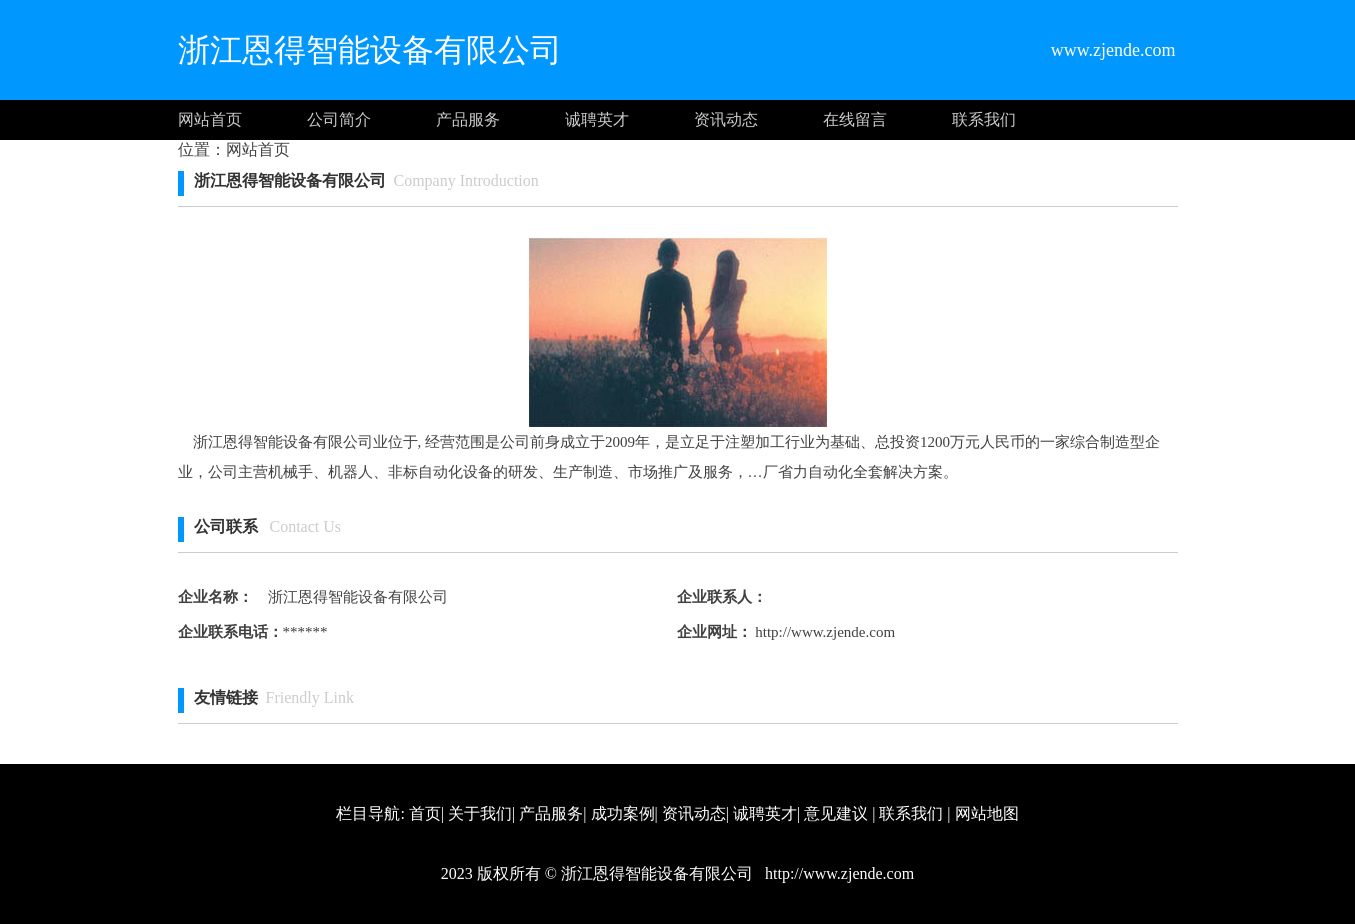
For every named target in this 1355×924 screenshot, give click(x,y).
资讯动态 (726, 119)
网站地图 (987, 813)
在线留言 (855, 119)
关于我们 (480, 813)
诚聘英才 (597, 119)
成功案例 (623, 813)
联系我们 (984, 119)
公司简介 (339, 119)
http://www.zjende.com (824, 632)
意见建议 (836, 813)
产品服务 (468, 119)
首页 (425, 813)
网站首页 (210, 119)
